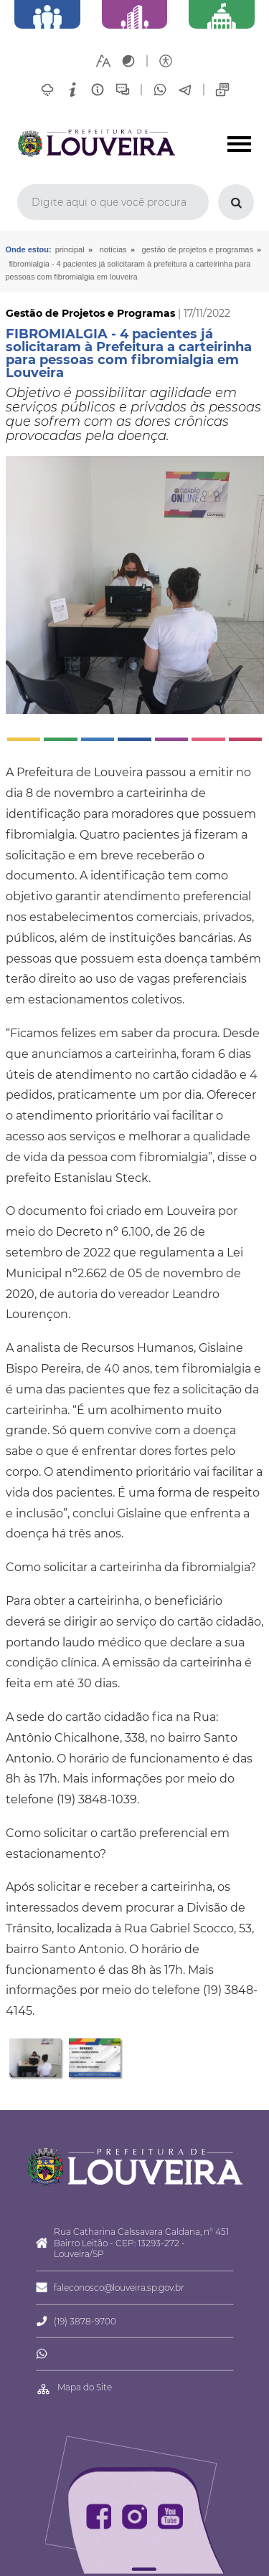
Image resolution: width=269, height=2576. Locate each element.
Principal (70, 249)
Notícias (113, 249)
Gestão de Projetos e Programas (197, 249)
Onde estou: (29, 249)
